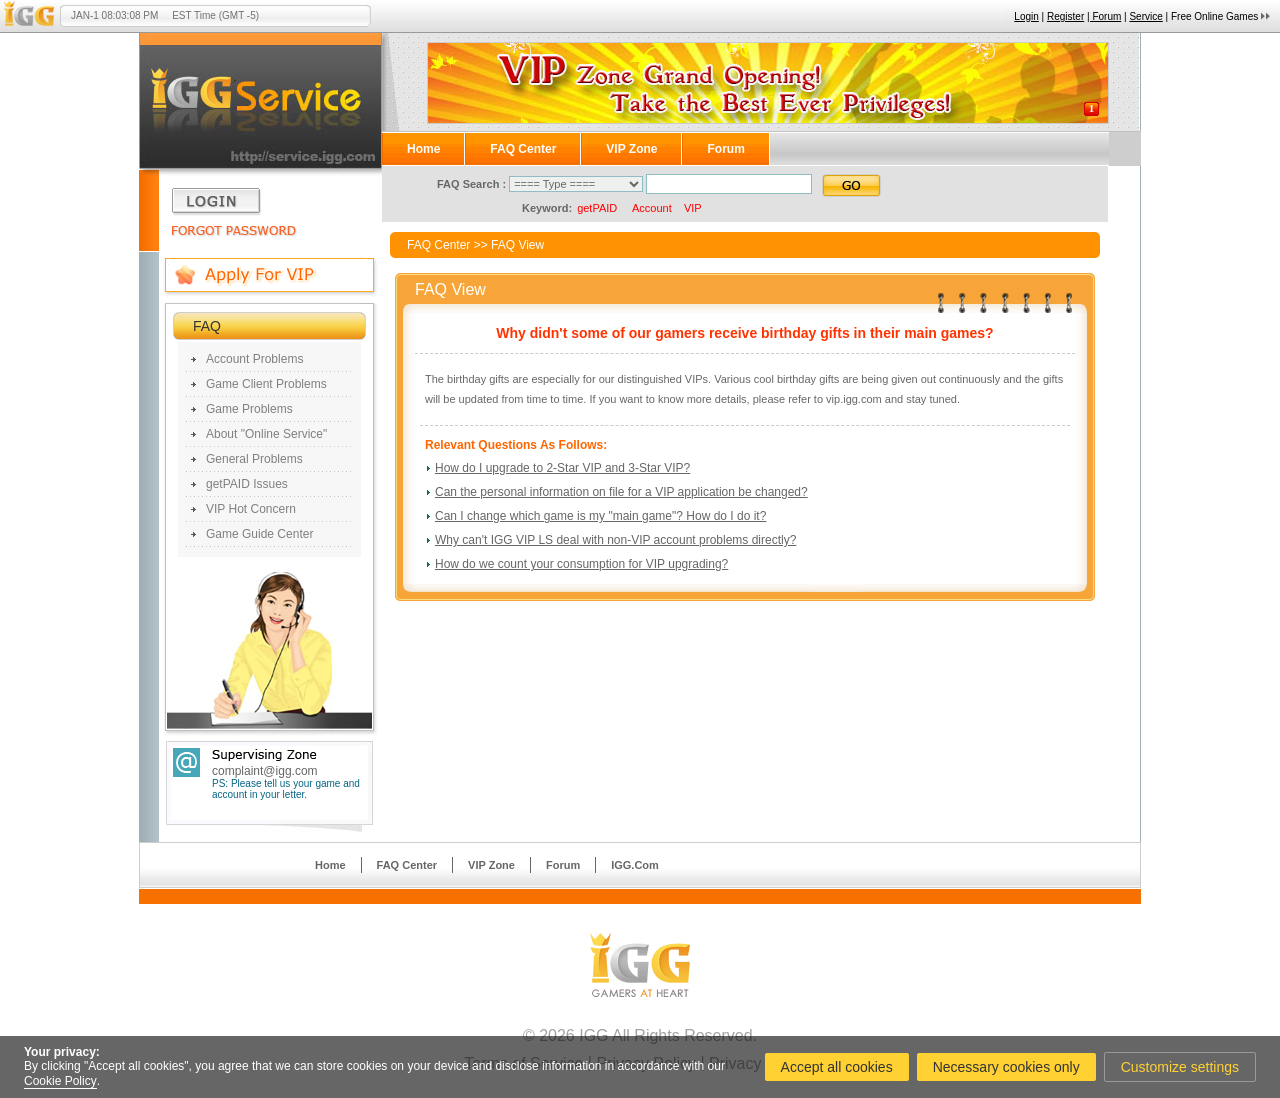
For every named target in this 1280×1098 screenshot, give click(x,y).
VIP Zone (631, 149)
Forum (725, 149)
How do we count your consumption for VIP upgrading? (581, 564)
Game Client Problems (266, 384)
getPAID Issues (247, 484)
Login (1026, 16)
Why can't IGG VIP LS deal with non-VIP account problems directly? (615, 540)
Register (1065, 16)
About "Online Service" (266, 434)
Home (423, 149)
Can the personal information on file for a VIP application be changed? (621, 492)
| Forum (1104, 16)
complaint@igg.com (265, 771)
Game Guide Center (259, 534)
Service (1145, 16)
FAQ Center (523, 149)
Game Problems (249, 409)
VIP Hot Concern (251, 509)
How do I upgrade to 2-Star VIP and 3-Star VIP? (562, 468)
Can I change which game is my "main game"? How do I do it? (600, 516)
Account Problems (254, 359)
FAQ (207, 326)
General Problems (254, 459)
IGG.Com (635, 865)
